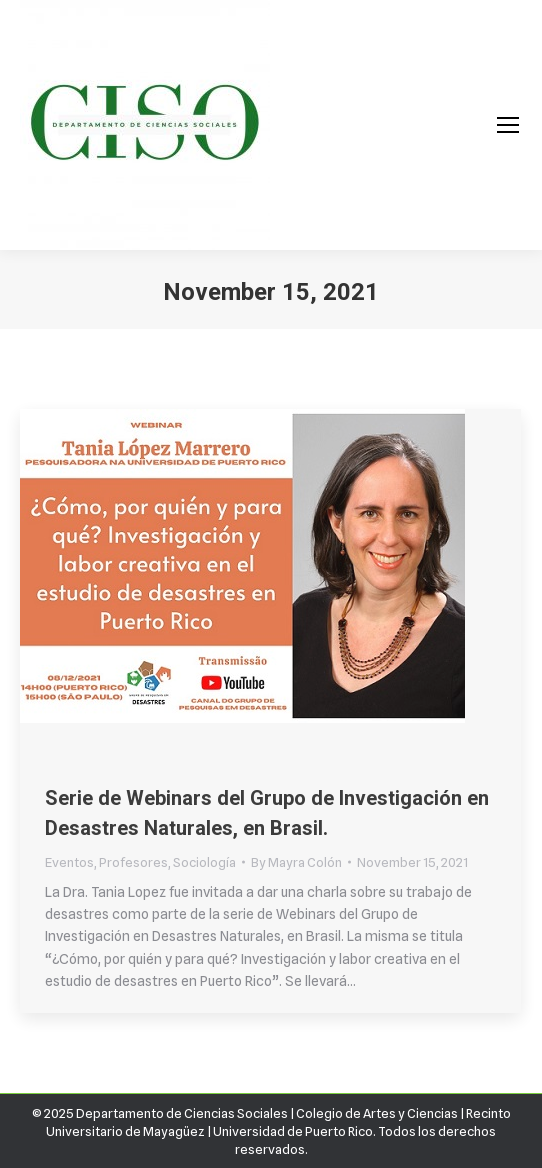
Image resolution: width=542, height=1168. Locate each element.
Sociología (204, 862)
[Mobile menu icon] (508, 125)
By (296, 862)
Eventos (69, 862)
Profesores (133, 862)
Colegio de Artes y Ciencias (377, 1113)
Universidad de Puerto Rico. (295, 1131)
